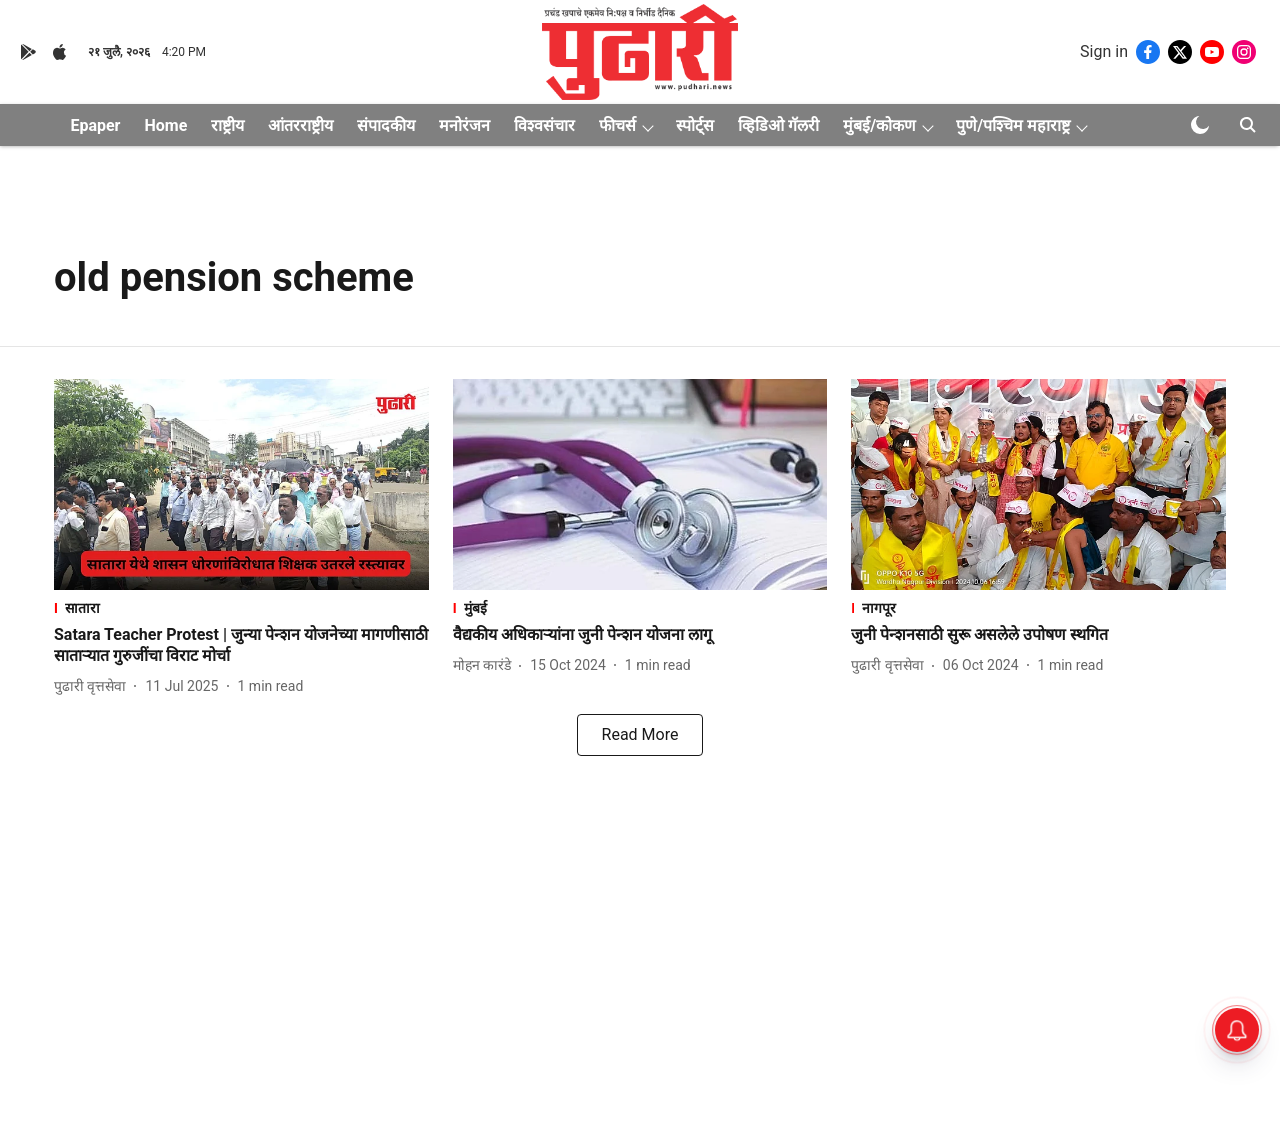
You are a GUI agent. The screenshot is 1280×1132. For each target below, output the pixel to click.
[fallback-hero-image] (241, 484)
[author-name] (94, 686)
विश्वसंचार (544, 125)
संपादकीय (386, 125)
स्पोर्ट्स (695, 125)
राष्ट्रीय (227, 125)
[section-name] (241, 607)
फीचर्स (617, 125)
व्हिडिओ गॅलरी (778, 125)
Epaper (95, 125)
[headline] (241, 646)
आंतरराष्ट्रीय (300, 125)
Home (165, 125)
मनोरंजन (464, 125)
